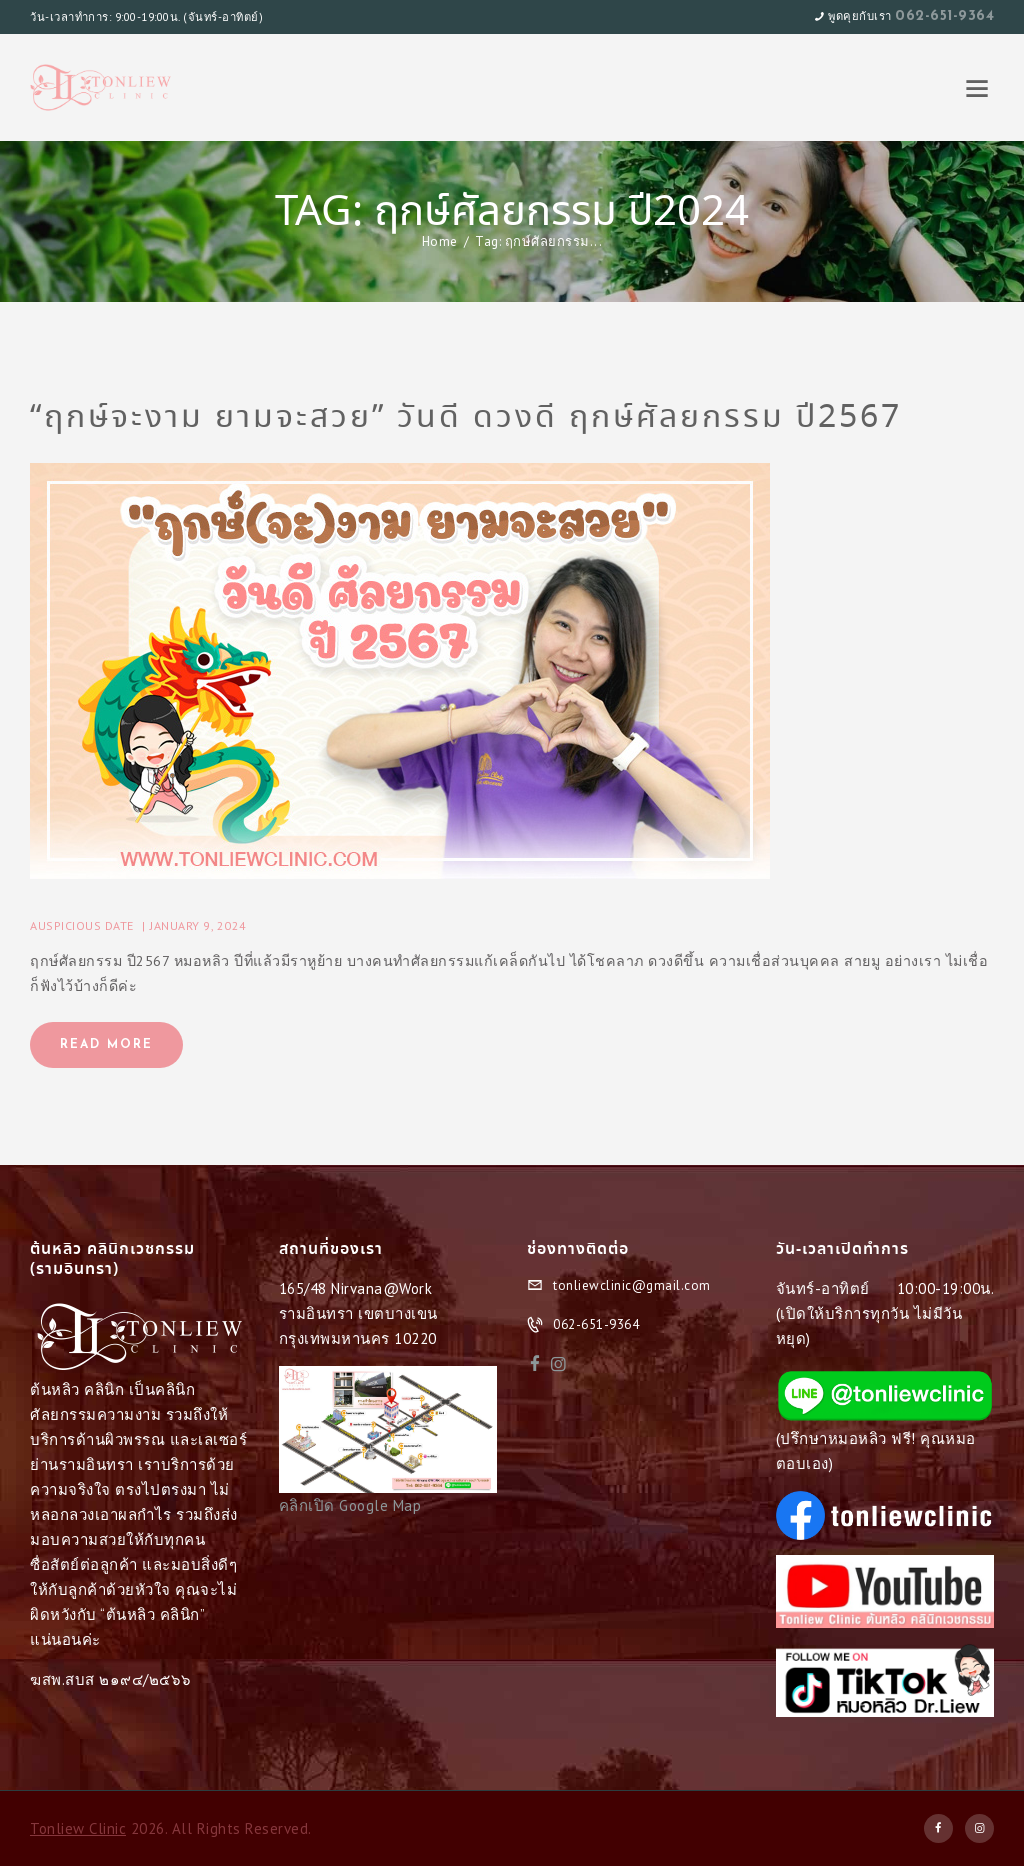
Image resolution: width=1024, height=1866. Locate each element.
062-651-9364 (944, 16)
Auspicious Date (82, 925)
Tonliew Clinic (78, 1828)
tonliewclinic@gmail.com (632, 1285)
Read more (106, 1045)
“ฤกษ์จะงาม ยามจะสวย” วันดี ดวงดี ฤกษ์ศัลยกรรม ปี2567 (466, 418)
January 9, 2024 (198, 925)
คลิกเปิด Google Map (350, 1505)
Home (440, 241)
